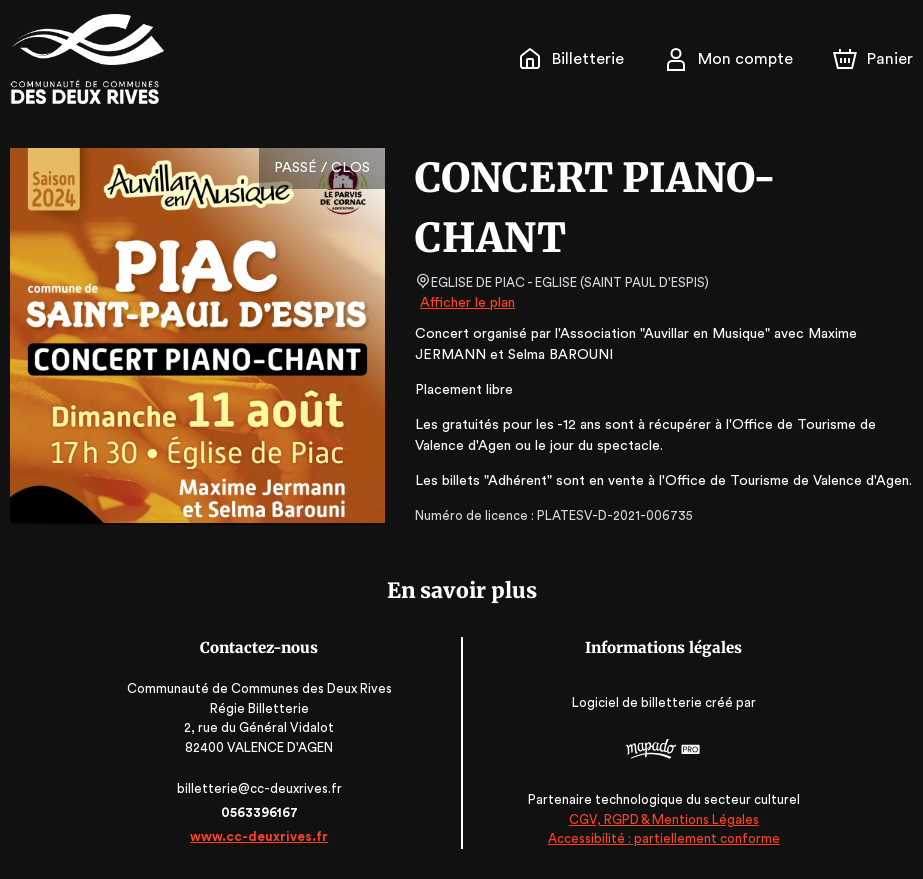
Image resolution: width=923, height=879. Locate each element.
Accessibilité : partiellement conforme (662, 838)
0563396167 (260, 812)
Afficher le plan (466, 303)
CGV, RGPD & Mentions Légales (663, 819)
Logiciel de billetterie (637, 702)
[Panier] (873, 59)
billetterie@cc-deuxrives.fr (260, 788)
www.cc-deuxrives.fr (260, 836)
